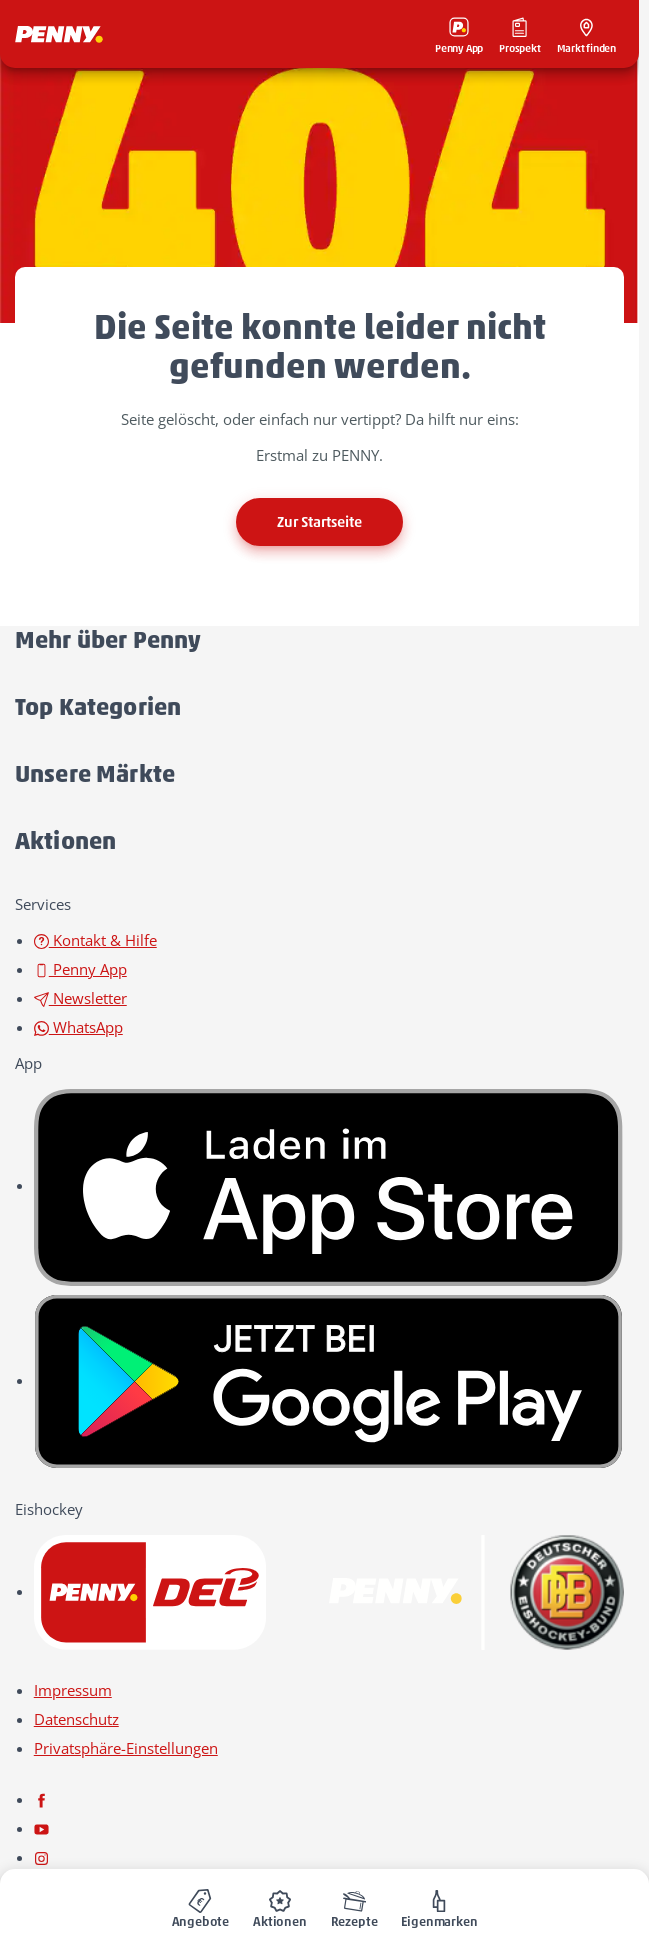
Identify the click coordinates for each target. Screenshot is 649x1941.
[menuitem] (201, 1905)
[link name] (329, 1185)
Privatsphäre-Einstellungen (126, 1748)
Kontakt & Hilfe (95, 940)
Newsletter (80, 998)
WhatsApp (78, 1027)
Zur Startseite (319, 522)
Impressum (73, 1690)
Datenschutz (76, 1719)
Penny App (80, 969)
